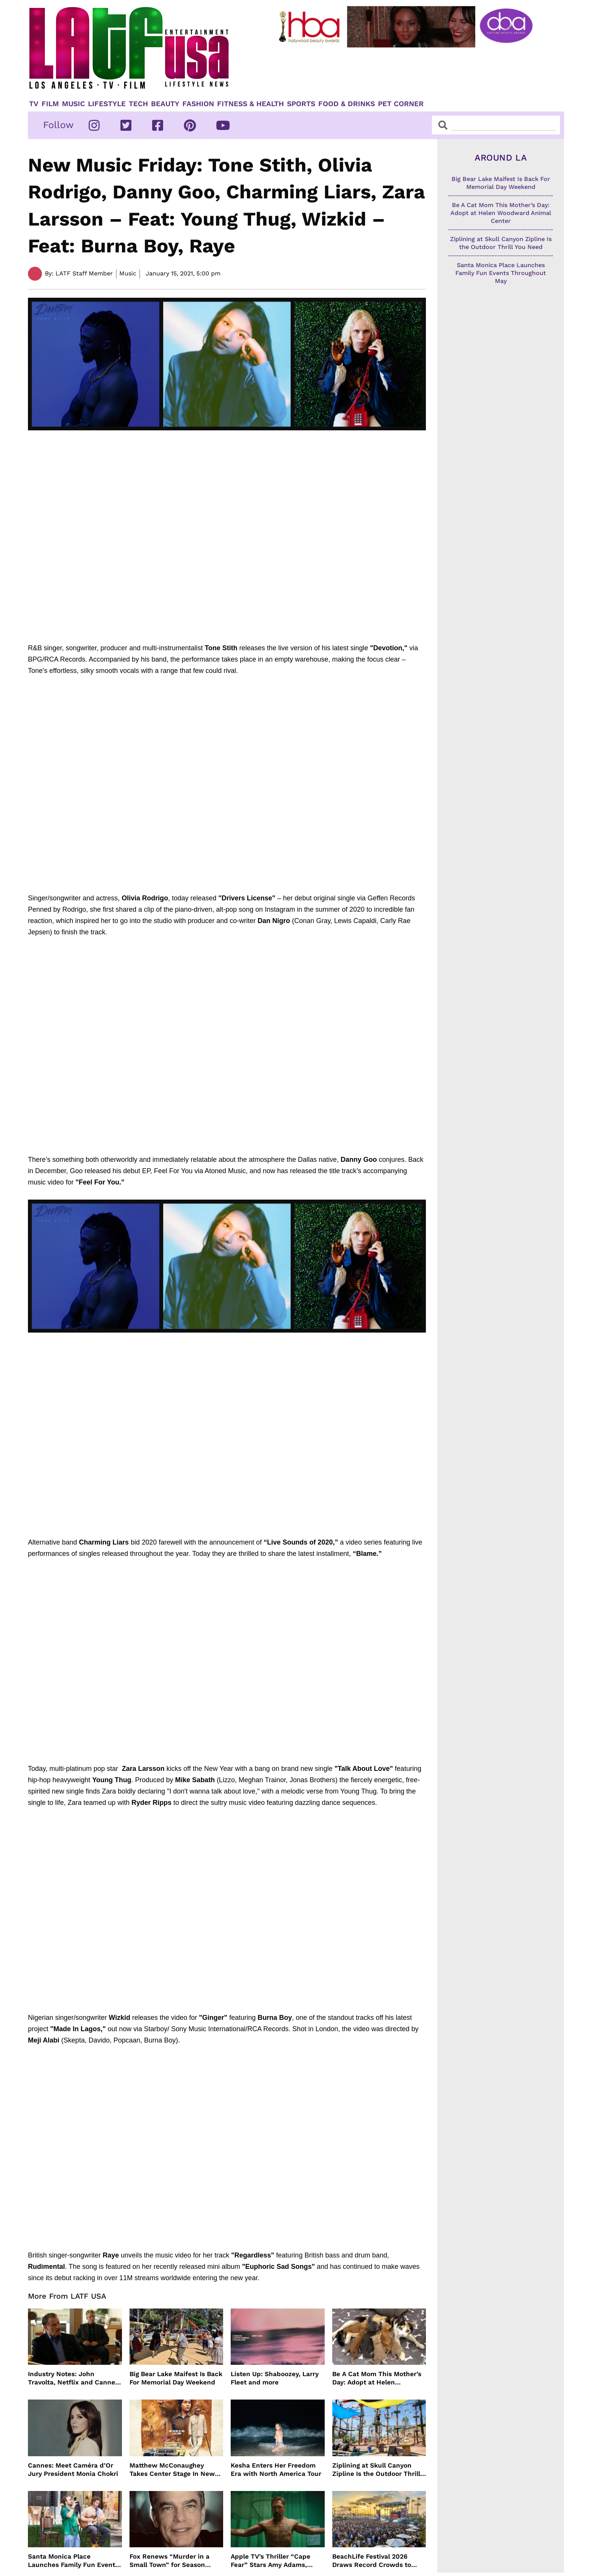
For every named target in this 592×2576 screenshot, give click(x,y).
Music (73, 104)
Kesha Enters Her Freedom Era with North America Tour (276, 2469)
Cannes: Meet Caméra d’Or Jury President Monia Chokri (73, 2469)
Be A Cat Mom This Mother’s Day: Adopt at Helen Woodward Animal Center (376, 2378)
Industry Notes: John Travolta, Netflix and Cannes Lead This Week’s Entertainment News (73, 2378)
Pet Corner (401, 104)
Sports (301, 104)
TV (34, 104)
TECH (138, 104)
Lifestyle (107, 104)
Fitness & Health (250, 104)
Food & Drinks (346, 104)
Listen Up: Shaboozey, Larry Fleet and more (275, 2378)
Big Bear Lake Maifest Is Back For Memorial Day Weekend (176, 2378)
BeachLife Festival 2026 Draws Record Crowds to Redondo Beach (371, 2561)
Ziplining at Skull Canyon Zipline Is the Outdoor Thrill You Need (376, 2470)
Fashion (198, 104)
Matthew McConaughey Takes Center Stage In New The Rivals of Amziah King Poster (172, 2470)
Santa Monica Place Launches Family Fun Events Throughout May (73, 2561)
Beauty (165, 104)
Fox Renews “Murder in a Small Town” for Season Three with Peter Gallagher (172, 2561)
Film (50, 104)
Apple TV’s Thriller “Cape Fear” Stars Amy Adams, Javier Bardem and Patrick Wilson (273, 2561)
